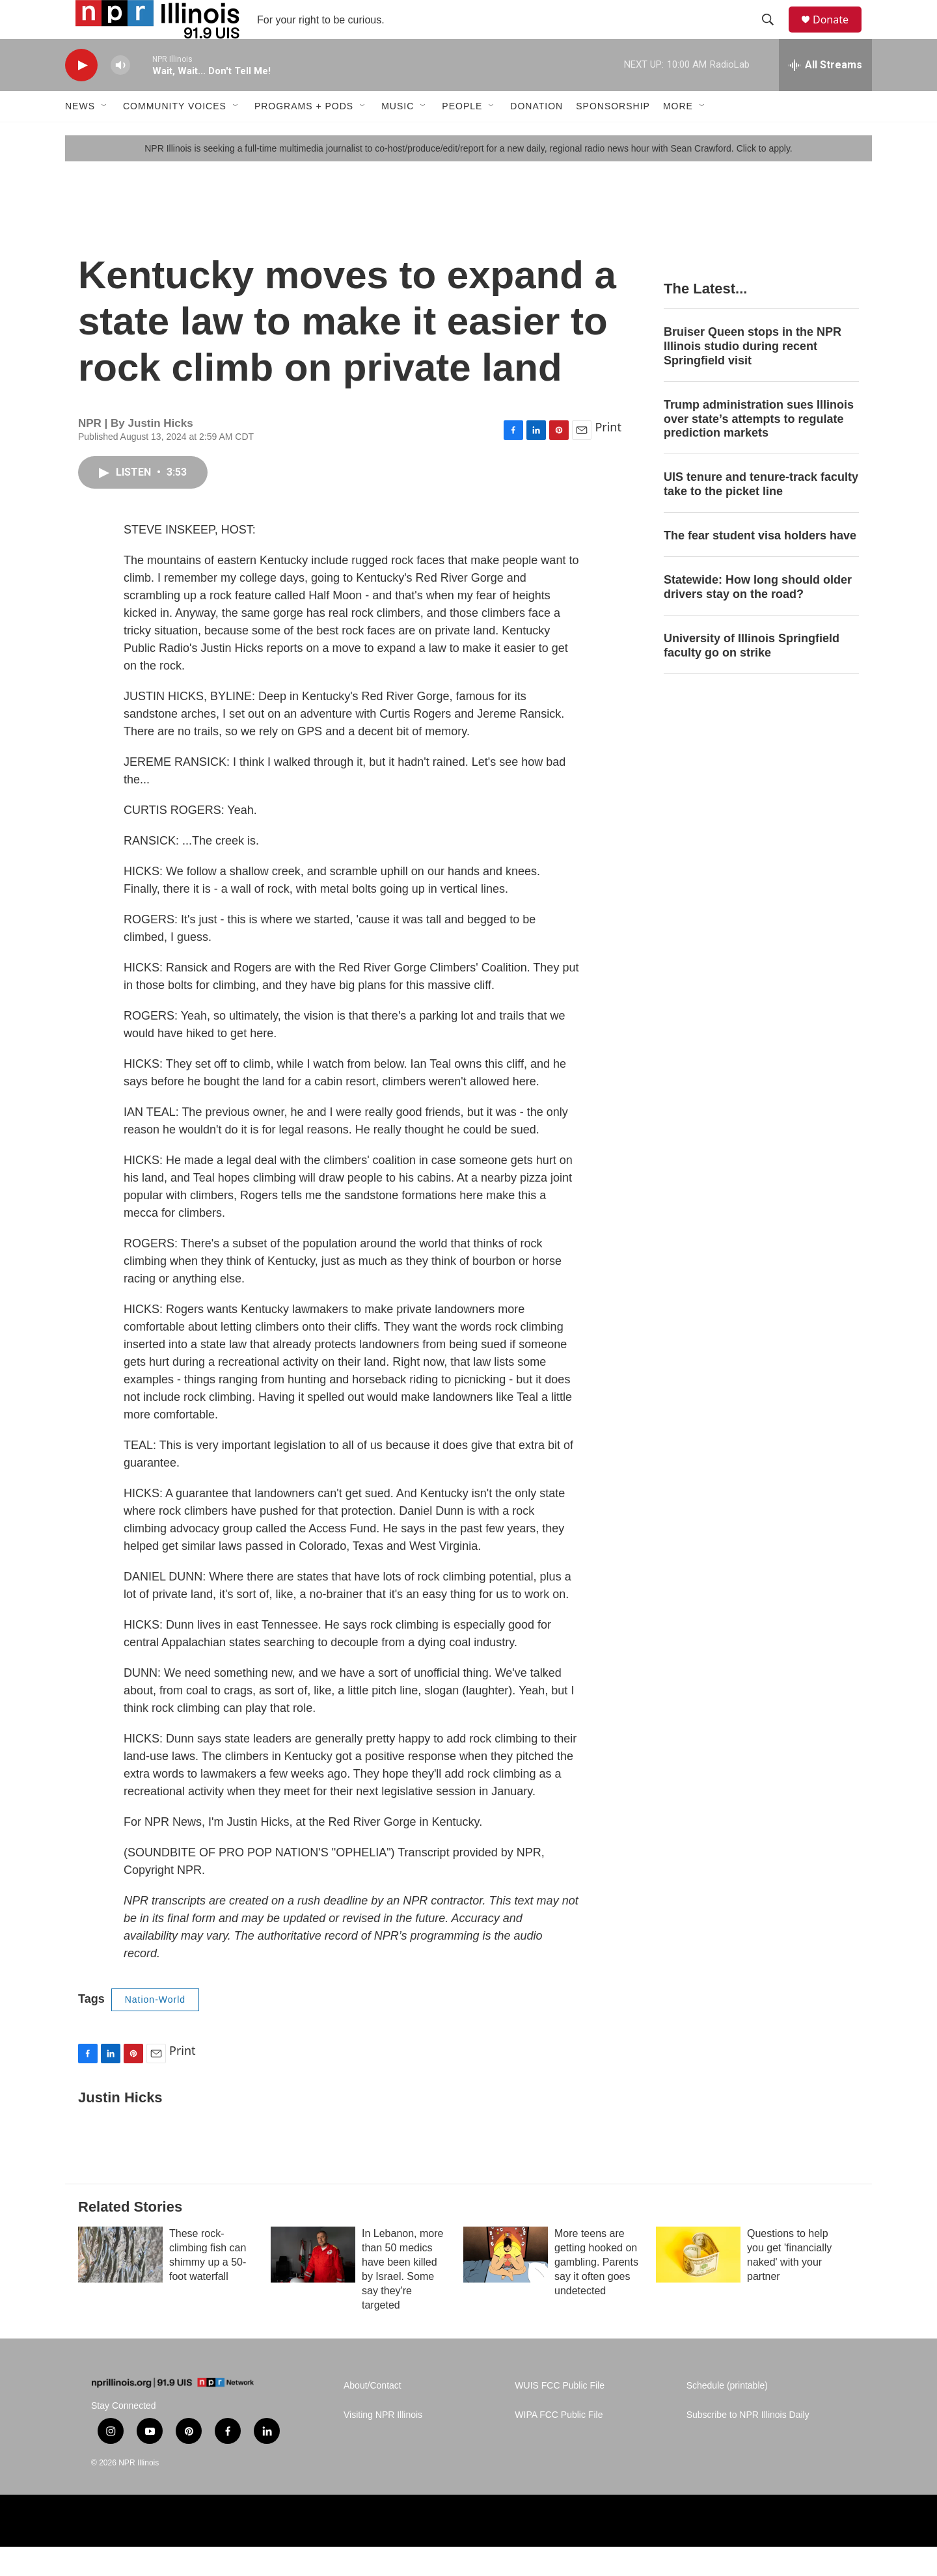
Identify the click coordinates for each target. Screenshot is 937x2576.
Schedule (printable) (727, 2415)
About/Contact (372, 2415)
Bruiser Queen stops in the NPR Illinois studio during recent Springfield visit (752, 375)
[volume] (120, 94)
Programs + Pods (303, 135)
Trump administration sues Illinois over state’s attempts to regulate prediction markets (759, 448)
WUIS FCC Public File (559, 2415)
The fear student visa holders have (760, 564)
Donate (839, 34)
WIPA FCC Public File (559, 2444)
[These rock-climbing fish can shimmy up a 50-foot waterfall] (120, 2284)
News (80, 135)
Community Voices (174, 135)
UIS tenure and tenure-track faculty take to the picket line (761, 513)
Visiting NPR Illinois (383, 2444)
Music (397, 135)
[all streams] (825, 94)
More (678, 135)
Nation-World (155, 2029)
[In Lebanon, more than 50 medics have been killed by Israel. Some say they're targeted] (313, 2284)
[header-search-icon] (773, 34)
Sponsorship (613, 135)
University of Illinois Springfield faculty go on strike (751, 674)
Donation (536, 135)
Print (608, 456)
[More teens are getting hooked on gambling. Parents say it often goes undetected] (505, 2284)
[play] (81, 94)
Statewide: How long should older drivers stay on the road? (758, 616)
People (462, 135)
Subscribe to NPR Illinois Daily (747, 2444)
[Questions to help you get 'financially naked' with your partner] (698, 2284)
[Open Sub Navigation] (105, 135)
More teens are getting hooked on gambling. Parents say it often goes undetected (596, 2291)
